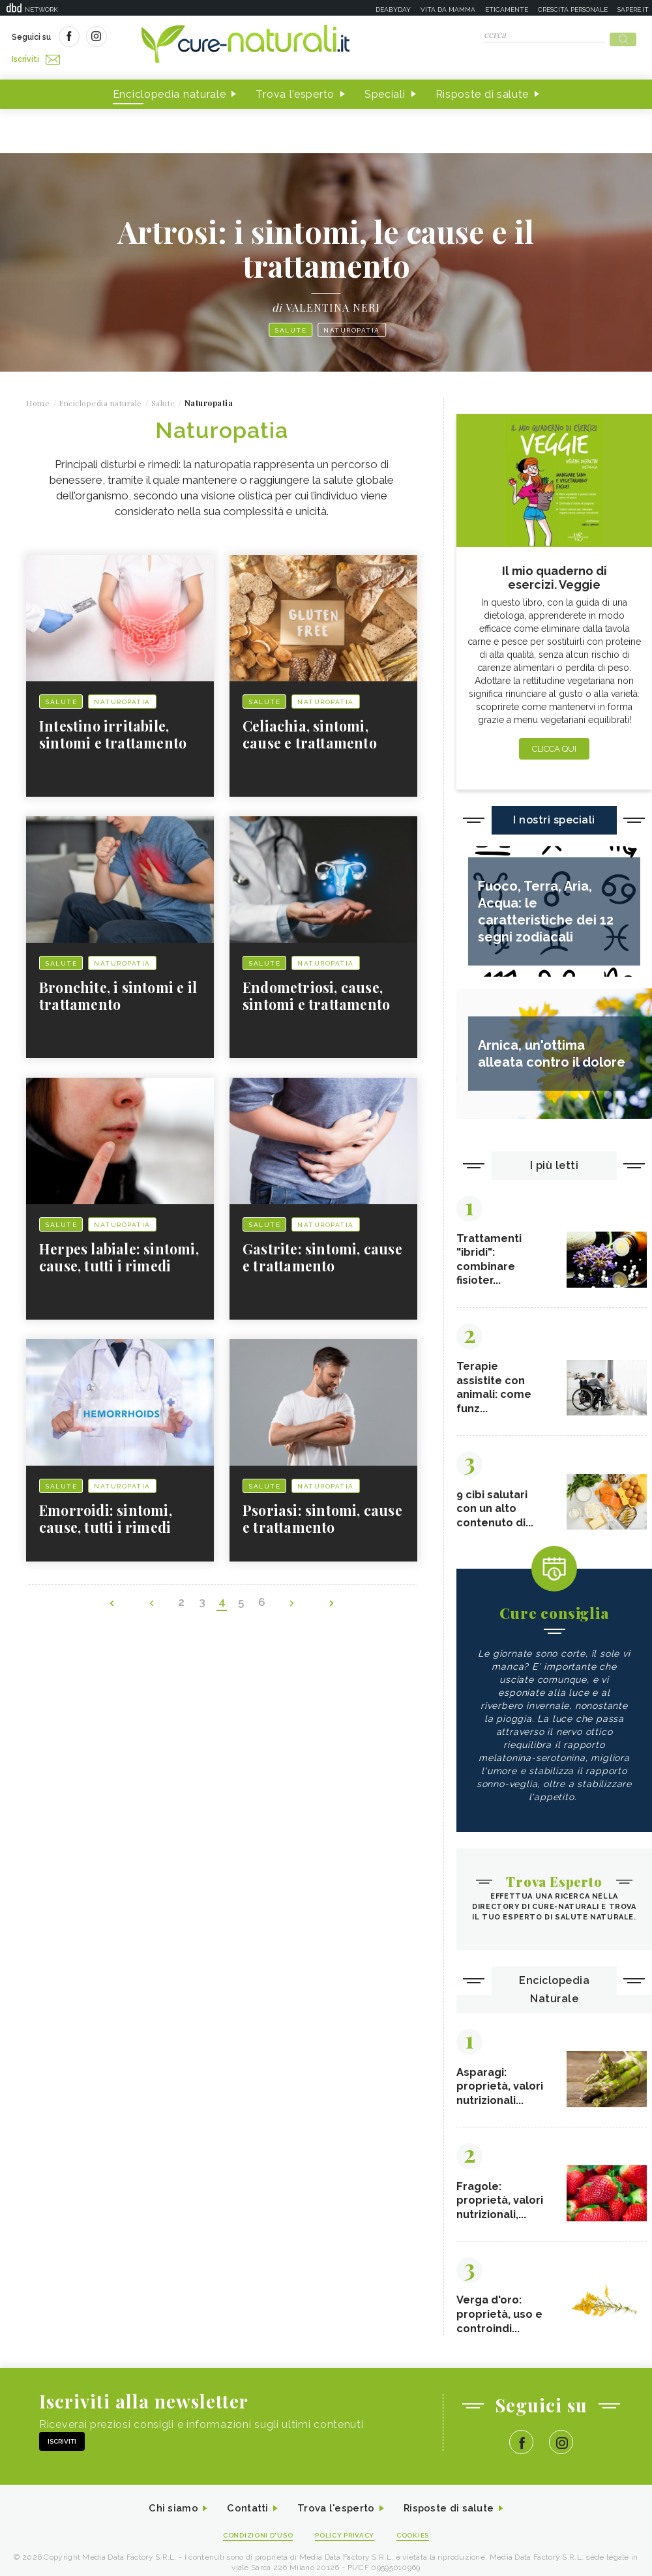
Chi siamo (165, 2513)
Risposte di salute (482, 90)
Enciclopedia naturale (169, 90)
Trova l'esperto (295, 90)
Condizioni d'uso (253, 2540)
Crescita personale (573, 9)
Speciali (385, 90)
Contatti (243, 2513)
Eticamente (506, 9)
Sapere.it (633, 9)
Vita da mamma (448, 9)
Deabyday (393, 9)
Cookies (419, 2540)
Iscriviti (158, 37)
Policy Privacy (346, 2540)
